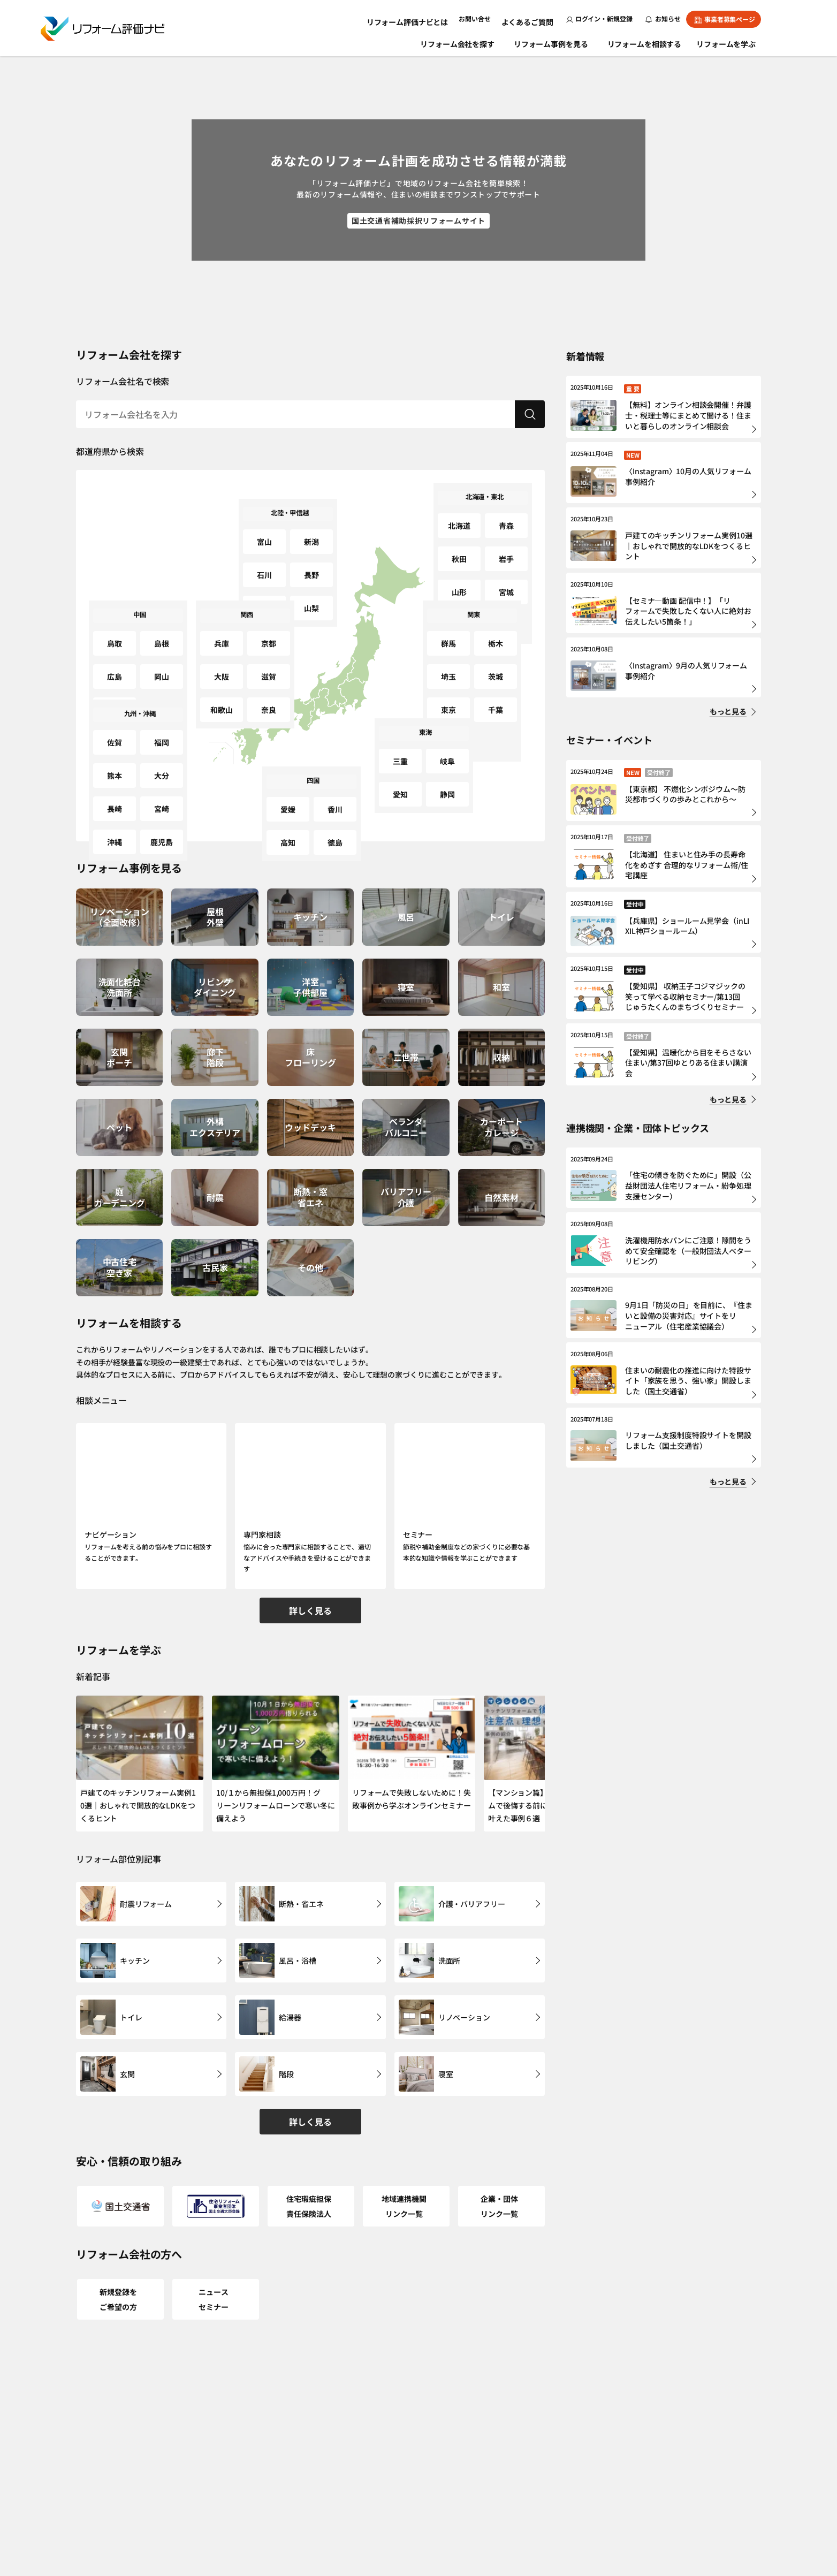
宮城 (506, 559)
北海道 (459, 518)
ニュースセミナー (215, 2226)
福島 (459, 580)
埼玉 (448, 656)
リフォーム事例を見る (552, 41)
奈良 (269, 677)
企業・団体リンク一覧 (501, 2147)
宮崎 (162, 776)
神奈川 (448, 698)
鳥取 (114, 635)
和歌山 (221, 677)
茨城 (496, 656)
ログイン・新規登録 (599, 18)
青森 (506, 518)
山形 (459, 559)
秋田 (459, 539)
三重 (400, 753)
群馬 (448, 635)
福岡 (162, 735)
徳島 (335, 822)
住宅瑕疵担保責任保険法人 (310, 2147)
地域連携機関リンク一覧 (406, 2147)
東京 (448, 677)
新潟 (311, 534)
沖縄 (114, 797)
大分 (162, 755)
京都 (269, 635)
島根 (162, 635)
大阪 (222, 656)
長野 (311, 555)
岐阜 (447, 753)
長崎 (114, 776)
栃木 (496, 635)
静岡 (447, 774)
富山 (264, 534)
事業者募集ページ (724, 19)
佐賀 (114, 735)
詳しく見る (310, 1592)
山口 (114, 677)
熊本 (114, 755)
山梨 (311, 576)
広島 (114, 656)
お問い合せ (482, 18)
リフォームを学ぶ (731, 41)
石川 (264, 555)
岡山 (162, 656)
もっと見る (728, 711)
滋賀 (269, 656)
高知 (288, 822)
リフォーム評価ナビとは (420, 18)
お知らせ (663, 18)
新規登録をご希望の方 (120, 2226)
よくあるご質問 (530, 18)
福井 (264, 576)
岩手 (506, 539)
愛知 (400, 774)
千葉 (496, 677)
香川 (335, 801)
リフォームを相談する (645, 41)
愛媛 (288, 801)
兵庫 (222, 635)
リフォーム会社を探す (458, 41)
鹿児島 (161, 797)
